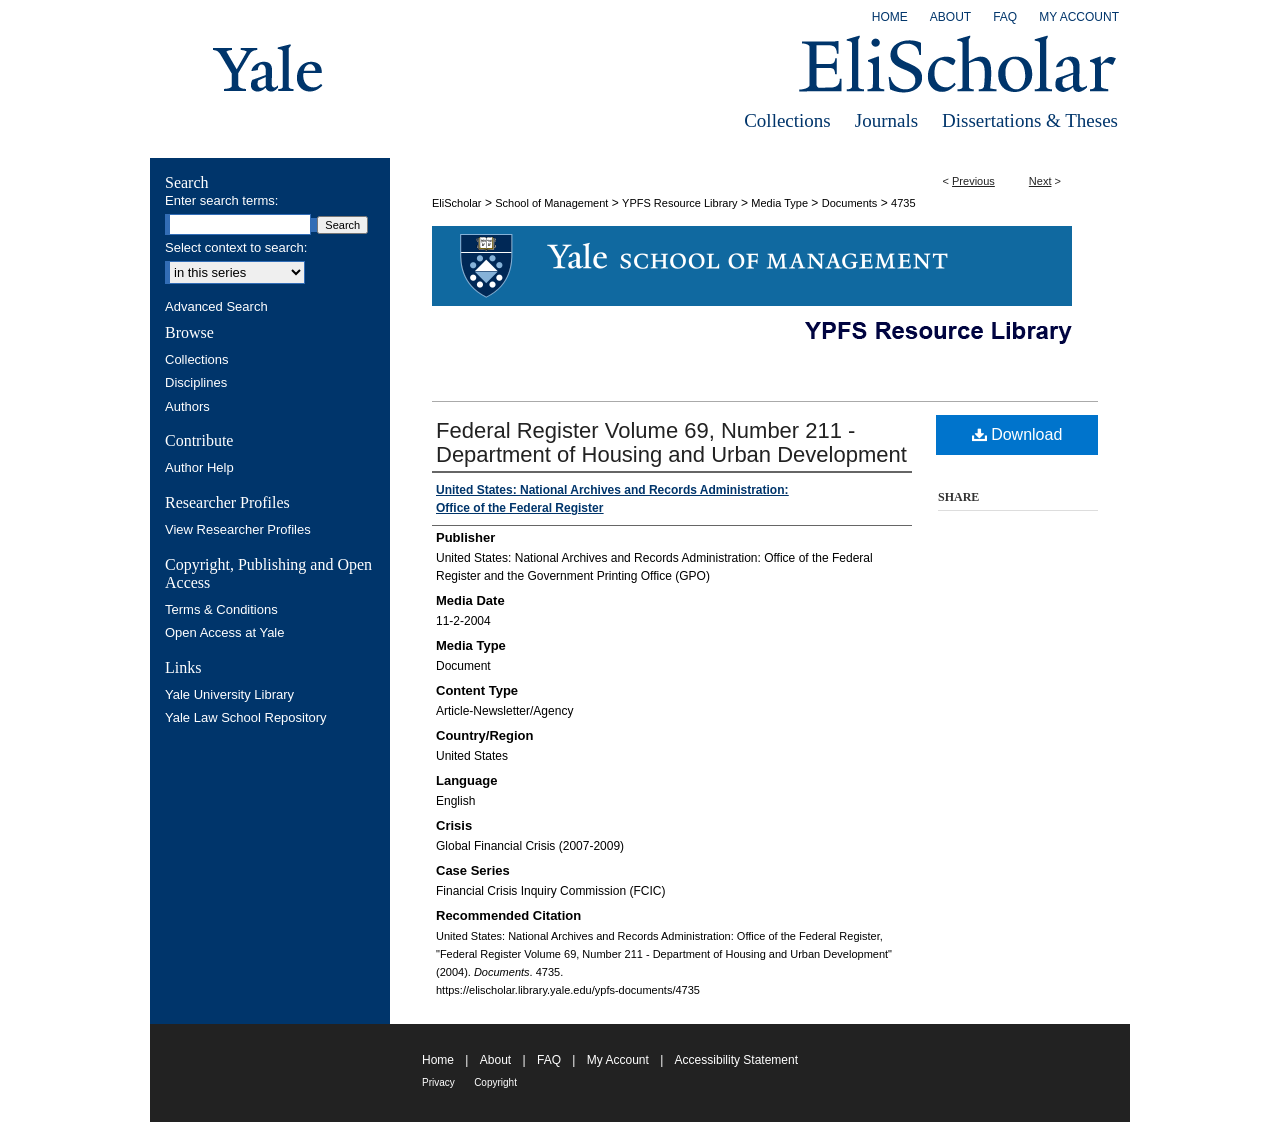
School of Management (551, 203)
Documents (850, 203)
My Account (618, 1060)
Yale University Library (229, 694)
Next (1040, 181)
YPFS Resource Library (680, 203)
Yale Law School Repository (246, 717)
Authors (187, 406)
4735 (903, 203)
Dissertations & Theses (1030, 120)
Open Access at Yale (224, 632)
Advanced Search (216, 306)
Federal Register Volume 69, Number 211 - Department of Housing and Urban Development (671, 442)
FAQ (549, 1060)
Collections (787, 120)
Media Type (779, 203)
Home (438, 1060)
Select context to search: (236, 247)
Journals (886, 120)
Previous (973, 181)
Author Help (199, 467)
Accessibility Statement (736, 1060)
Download (1017, 434)
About (495, 1060)
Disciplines (196, 382)
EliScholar (457, 203)
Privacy (438, 1082)
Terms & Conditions (221, 609)
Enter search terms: (221, 200)
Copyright (495, 1082)
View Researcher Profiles (238, 529)
